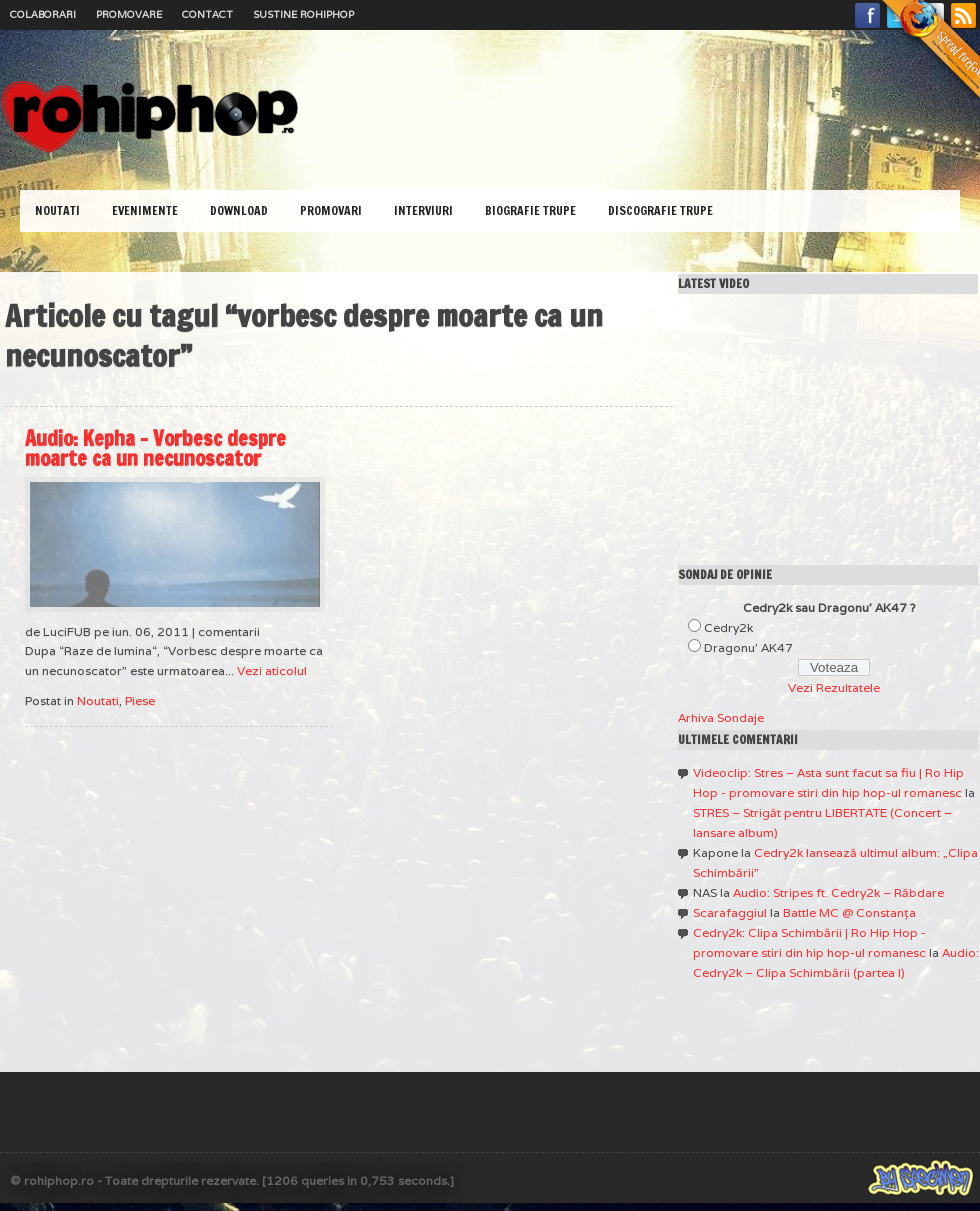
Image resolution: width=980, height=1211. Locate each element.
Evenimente (145, 210)
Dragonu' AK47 (748, 647)
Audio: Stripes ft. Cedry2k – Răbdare (838, 892)
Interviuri (423, 210)
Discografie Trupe (660, 210)
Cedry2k (728, 627)
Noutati (57, 210)
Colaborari (43, 14)
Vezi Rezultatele (834, 687)
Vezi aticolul (272, 670)
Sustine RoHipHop (303, 14)
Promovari (331, 210)
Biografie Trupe (530, 210)
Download (239, 210)
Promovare (129, 14)
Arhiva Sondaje (721, 717)
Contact (207, 14)
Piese (140, 700)
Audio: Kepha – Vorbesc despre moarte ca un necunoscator (155, 448)
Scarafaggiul (730, 912)
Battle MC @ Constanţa (849, 912)
